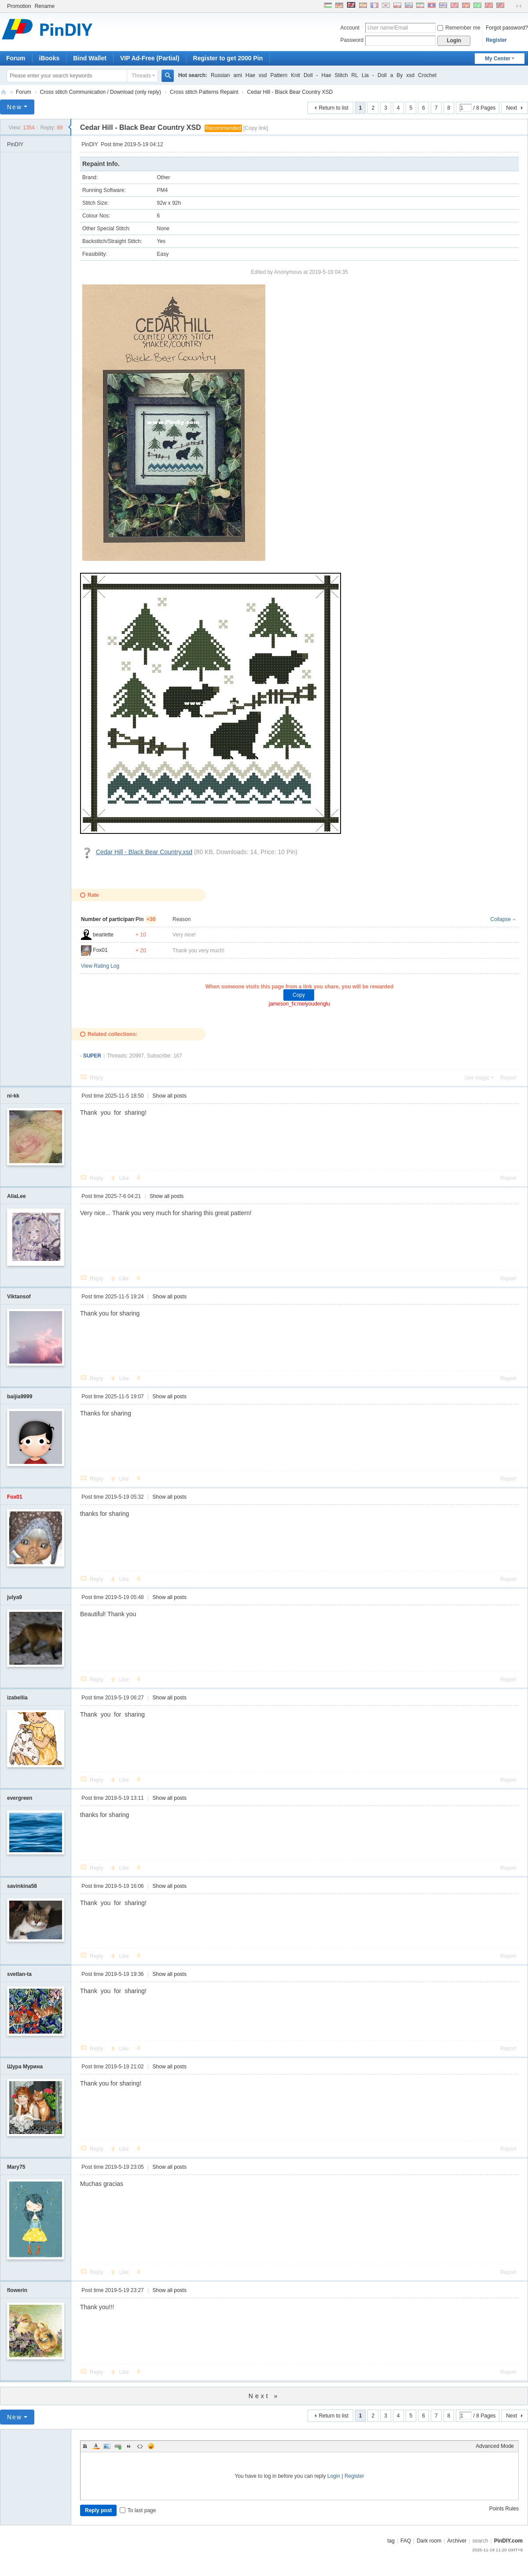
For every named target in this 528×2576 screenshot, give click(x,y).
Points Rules (504, 2509)
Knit (295, 75)
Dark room (429, 2541)
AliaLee (16, 1196)
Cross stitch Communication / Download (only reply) (100, 92)
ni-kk (13, 1096)
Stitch (341, 75)
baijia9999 (19, 1396)
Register (496, 40)
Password (352, 40)
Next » (264, 2395)
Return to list (333, 108)
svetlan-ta (19, 1974)
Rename (45, 6)
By (399, 75)
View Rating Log (100, 966)
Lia (365, 75)
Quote (129, 2446)
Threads (141, 76)
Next (511, 108)
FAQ (405, 2541)
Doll (308, 75)
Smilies (151, 2446)
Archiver (456, 2541)
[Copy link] (255, 128)
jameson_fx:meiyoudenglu (299, 1004)
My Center (497, 58)
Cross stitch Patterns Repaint (204, 92)
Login (333, 2476)
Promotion (19, 6)
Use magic (477, 1078)
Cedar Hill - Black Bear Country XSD (290, 92)
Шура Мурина (25, 2067)
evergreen (19, 1798)
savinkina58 (22, 1886)
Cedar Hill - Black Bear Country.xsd (144, 851)
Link (118, 2446)
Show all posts (170, 1096)
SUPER (92, 1056)
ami (237, 75)
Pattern (279, 75)
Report (508, 1078)
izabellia (17, 1698)
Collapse (500, 919)
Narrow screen (519, 6)
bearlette (103, 935)
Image (107, 2446)
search (480, 2541)
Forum (23, 92)
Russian (220, 75)
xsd (263, 75)
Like (124, 1178)
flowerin (17, 2290)
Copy (299, 995)
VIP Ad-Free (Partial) (150, 58)
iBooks (49, 58)
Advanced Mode (495, 2446)
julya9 (14, 1597)
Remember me (458, 28)
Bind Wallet (89, 58)
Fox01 (100, 950)
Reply (96, 1078)
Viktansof (19, 1297)
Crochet (427, 75)
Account (350, 28)
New (14, 107)
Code (140, 2446)
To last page (138, 2510)
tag (391, 2541)
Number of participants (113, 919)
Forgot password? (507, 28)
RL (355, 75)
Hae (250, 75)
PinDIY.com (3, 92)
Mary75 (16, 2167)
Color (96, 2446)
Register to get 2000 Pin (228, 58)
